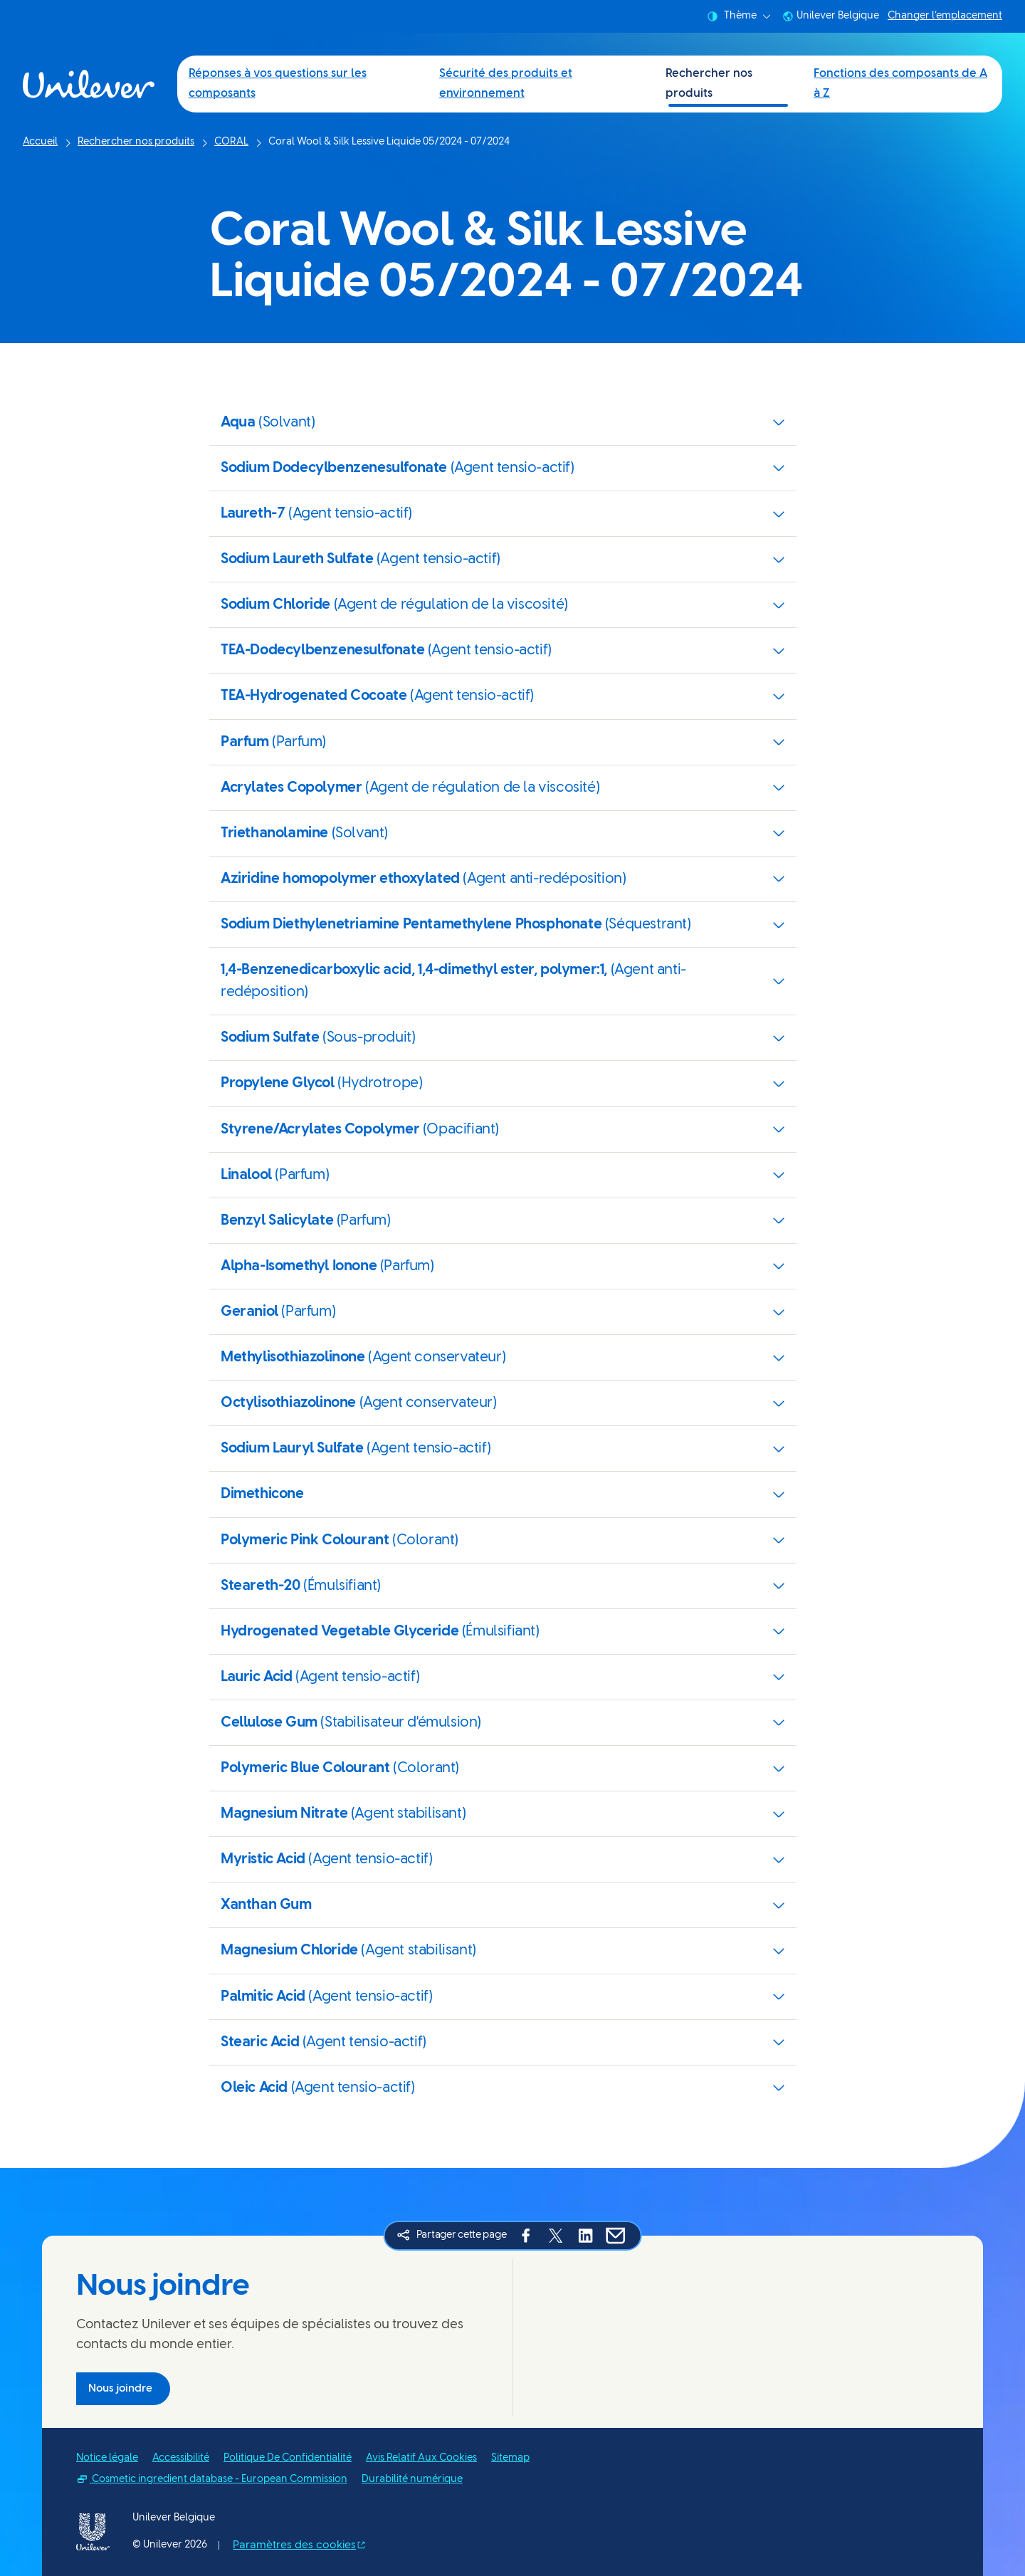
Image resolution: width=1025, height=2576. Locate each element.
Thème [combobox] (739, 16)
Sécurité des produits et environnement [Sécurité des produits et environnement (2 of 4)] (505, 84)
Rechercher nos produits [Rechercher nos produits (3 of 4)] (709, 84)
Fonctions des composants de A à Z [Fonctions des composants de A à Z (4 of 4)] (900, 84)
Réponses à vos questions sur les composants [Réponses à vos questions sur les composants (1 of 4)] (278, 84)
